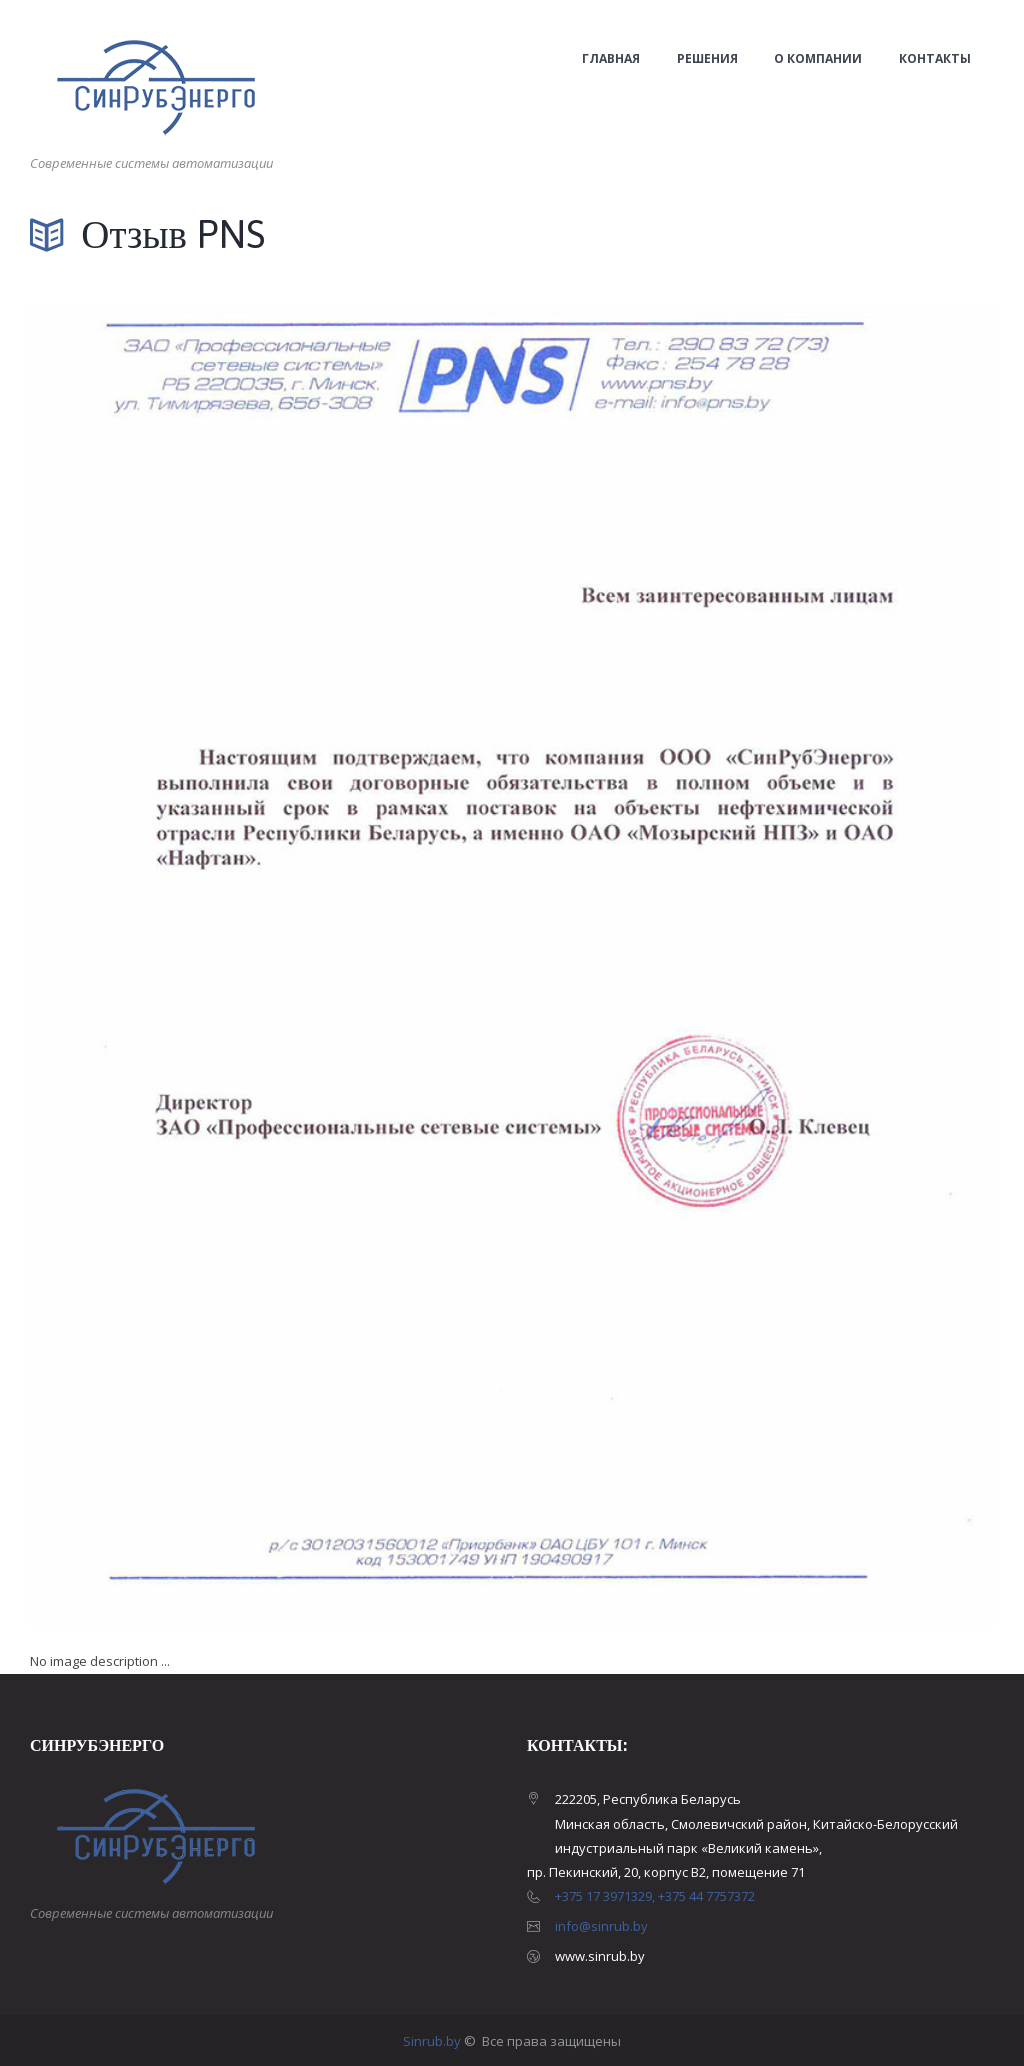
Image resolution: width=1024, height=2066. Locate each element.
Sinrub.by (433, 2041)
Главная (611, 59)
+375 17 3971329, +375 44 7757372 (655, 1896)
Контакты (935, 59)
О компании (818, 59)
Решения (707, 59)
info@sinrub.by (601, 1926)
